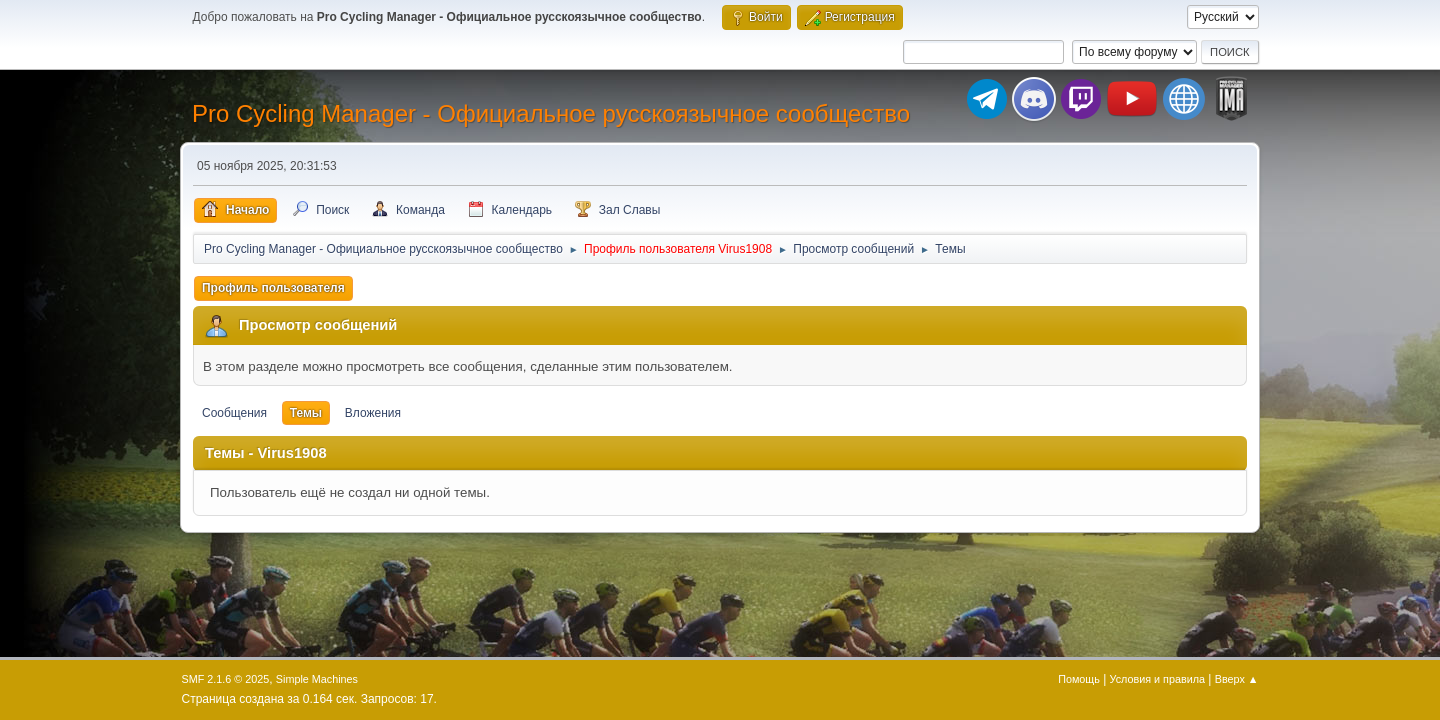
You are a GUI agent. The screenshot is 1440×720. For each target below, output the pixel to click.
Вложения (373, 413)
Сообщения (234, 413)
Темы (306, 413)
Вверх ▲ (1237, 679)
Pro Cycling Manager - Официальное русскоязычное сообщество (551, 113)
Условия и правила (1157, 679)
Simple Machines (317, 679)
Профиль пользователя (273, 288)
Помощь (1079, 679)
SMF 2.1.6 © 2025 (226, 679)
